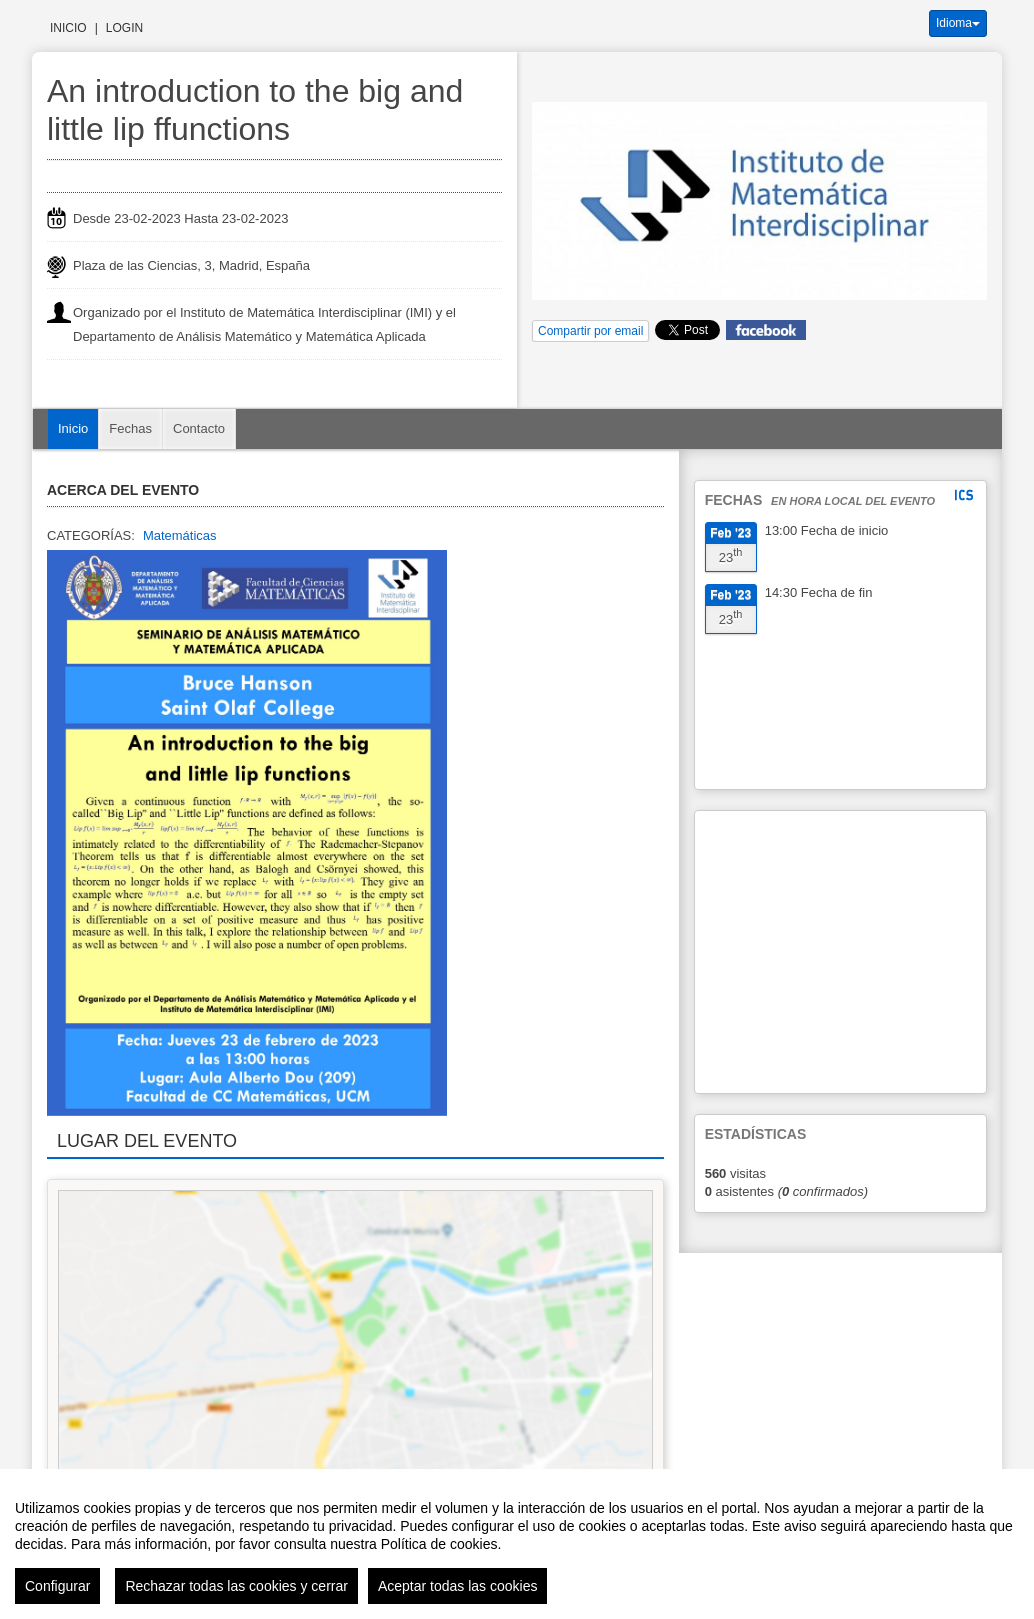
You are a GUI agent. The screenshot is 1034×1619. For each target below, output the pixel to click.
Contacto (199, 428)
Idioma (958, 23)
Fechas (130, 428)
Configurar (57, 1586)
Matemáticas (180, 535)
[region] (517, 1544)
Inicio (68, 28)
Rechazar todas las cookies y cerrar (236, 1586)
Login (124, 28)
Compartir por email (590, 331)
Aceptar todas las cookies (458, 1586)
